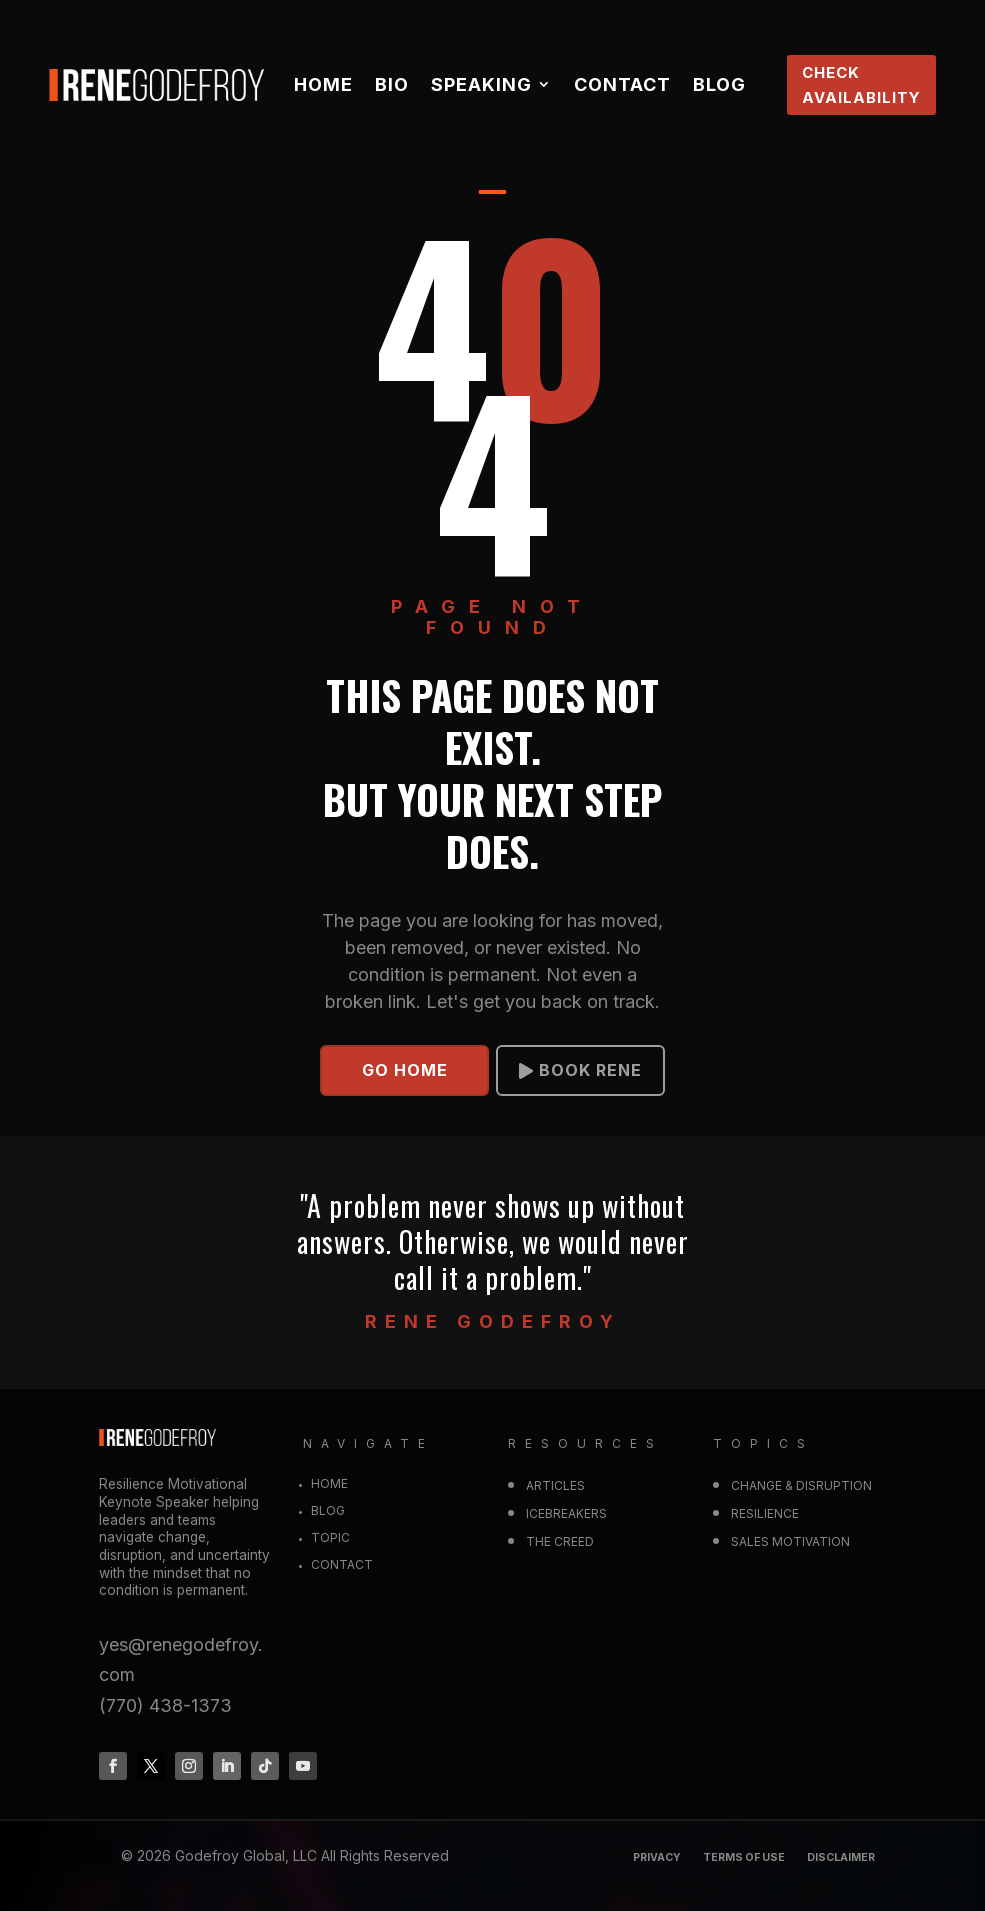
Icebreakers (566, 1513)
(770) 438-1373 (165, 1705)
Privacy (657, 1857)
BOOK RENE (590, 1070)
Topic (330, 1537)
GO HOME (405, 1070)
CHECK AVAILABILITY (861, 85)
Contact (622, 84)
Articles (555, 1485)
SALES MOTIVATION (790, 1541)
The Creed (560, 1541)
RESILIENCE (765, 1513)
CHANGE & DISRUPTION (801, 1485)
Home (323, 84)
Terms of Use (744, 1857)
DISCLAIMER (841, 1857)
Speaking (481, 84)
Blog (719, 84)
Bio (392, 84)
